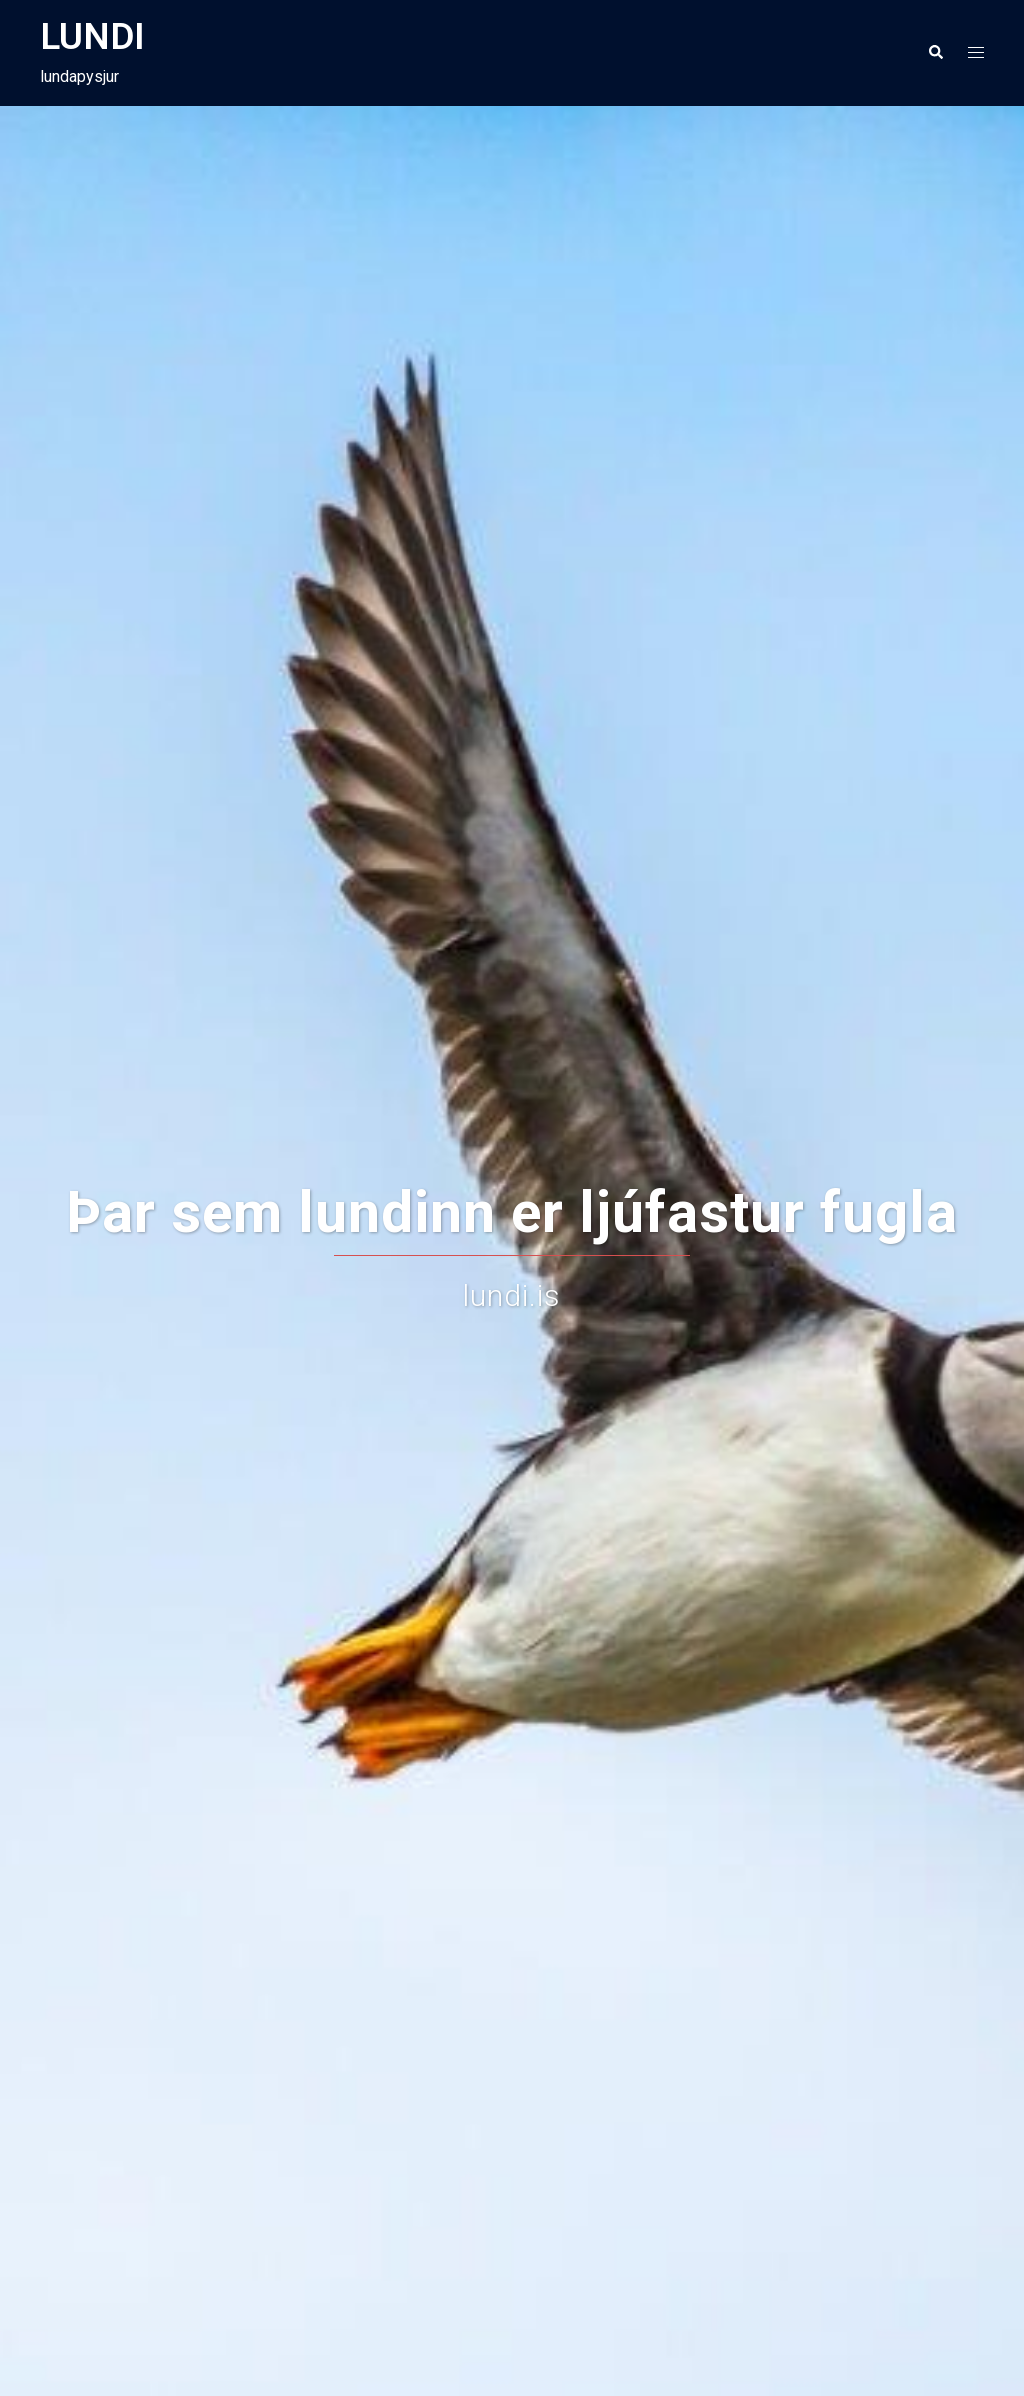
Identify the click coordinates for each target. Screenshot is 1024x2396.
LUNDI (92, 36)
